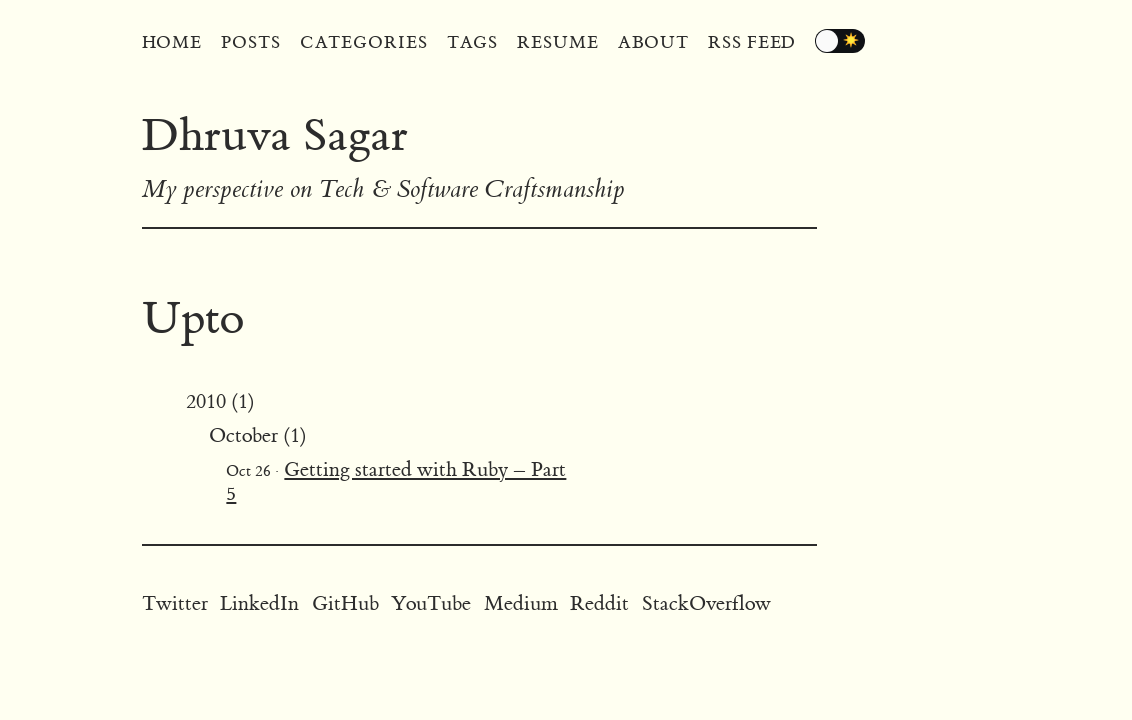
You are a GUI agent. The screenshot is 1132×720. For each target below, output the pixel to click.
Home (172, 43)
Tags (473, 43)
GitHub (345, 603)
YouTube (431, 603)
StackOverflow (706, 603)
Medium (521, 603)
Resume (557, 43)
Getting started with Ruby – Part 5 (396, 481)
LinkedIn (259, 603)
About (654, 43)
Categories (364, 43)
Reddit (599, 603)
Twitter (175, 603)
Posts (251, 43)
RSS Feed (752, 43)
